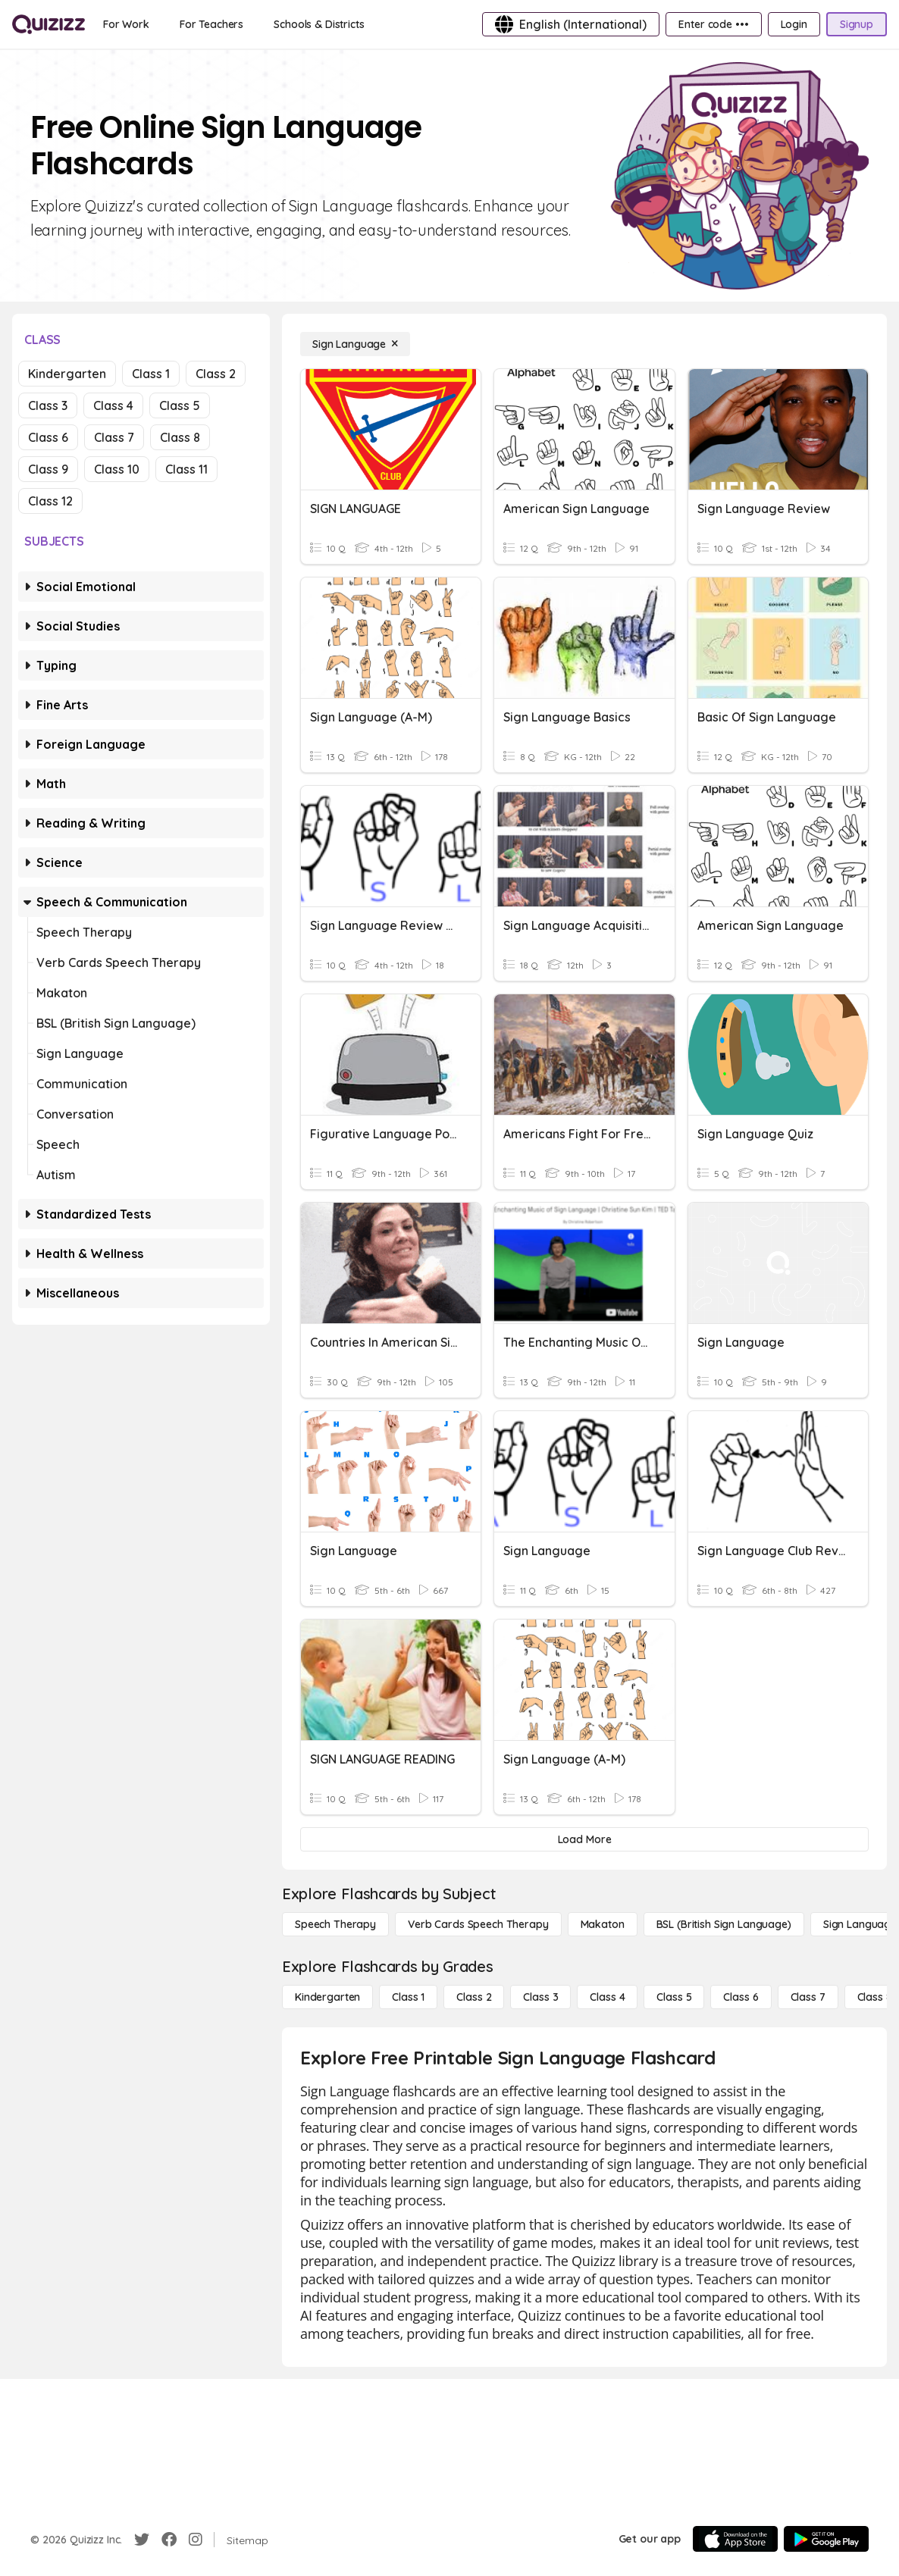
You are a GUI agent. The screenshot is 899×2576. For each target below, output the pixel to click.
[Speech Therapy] (335, 1924)
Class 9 (48, 469)
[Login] (794, 24)
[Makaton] (602, 1924)
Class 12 (50, 501)
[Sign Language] (355, 344)
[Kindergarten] (327, 1997)
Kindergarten (67, 373)
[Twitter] (141, 2539)
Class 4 (113, 405)
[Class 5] (674, 1997)
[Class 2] (473, 1997)
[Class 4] (607, 1997)
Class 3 (47, 405)
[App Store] (735, 2539)
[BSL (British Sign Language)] (724, 1924)
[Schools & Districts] (319, 24)
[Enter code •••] (713, 24)
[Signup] (856, 24)
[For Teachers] (211, 24)
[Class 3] (540, 1997)
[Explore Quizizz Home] (48, 24)
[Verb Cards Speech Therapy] (478, 1924)
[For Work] (126, 24)
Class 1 (151, 373)
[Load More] (584, 1839)
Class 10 (116, 469)
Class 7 (114, 437)
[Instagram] (195, 2539)
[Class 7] (808, 1997)
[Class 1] (408, 1997)
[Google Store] (826, 2539)
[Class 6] (740, 1997)
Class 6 (48, 437)
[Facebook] (169, 2539)
